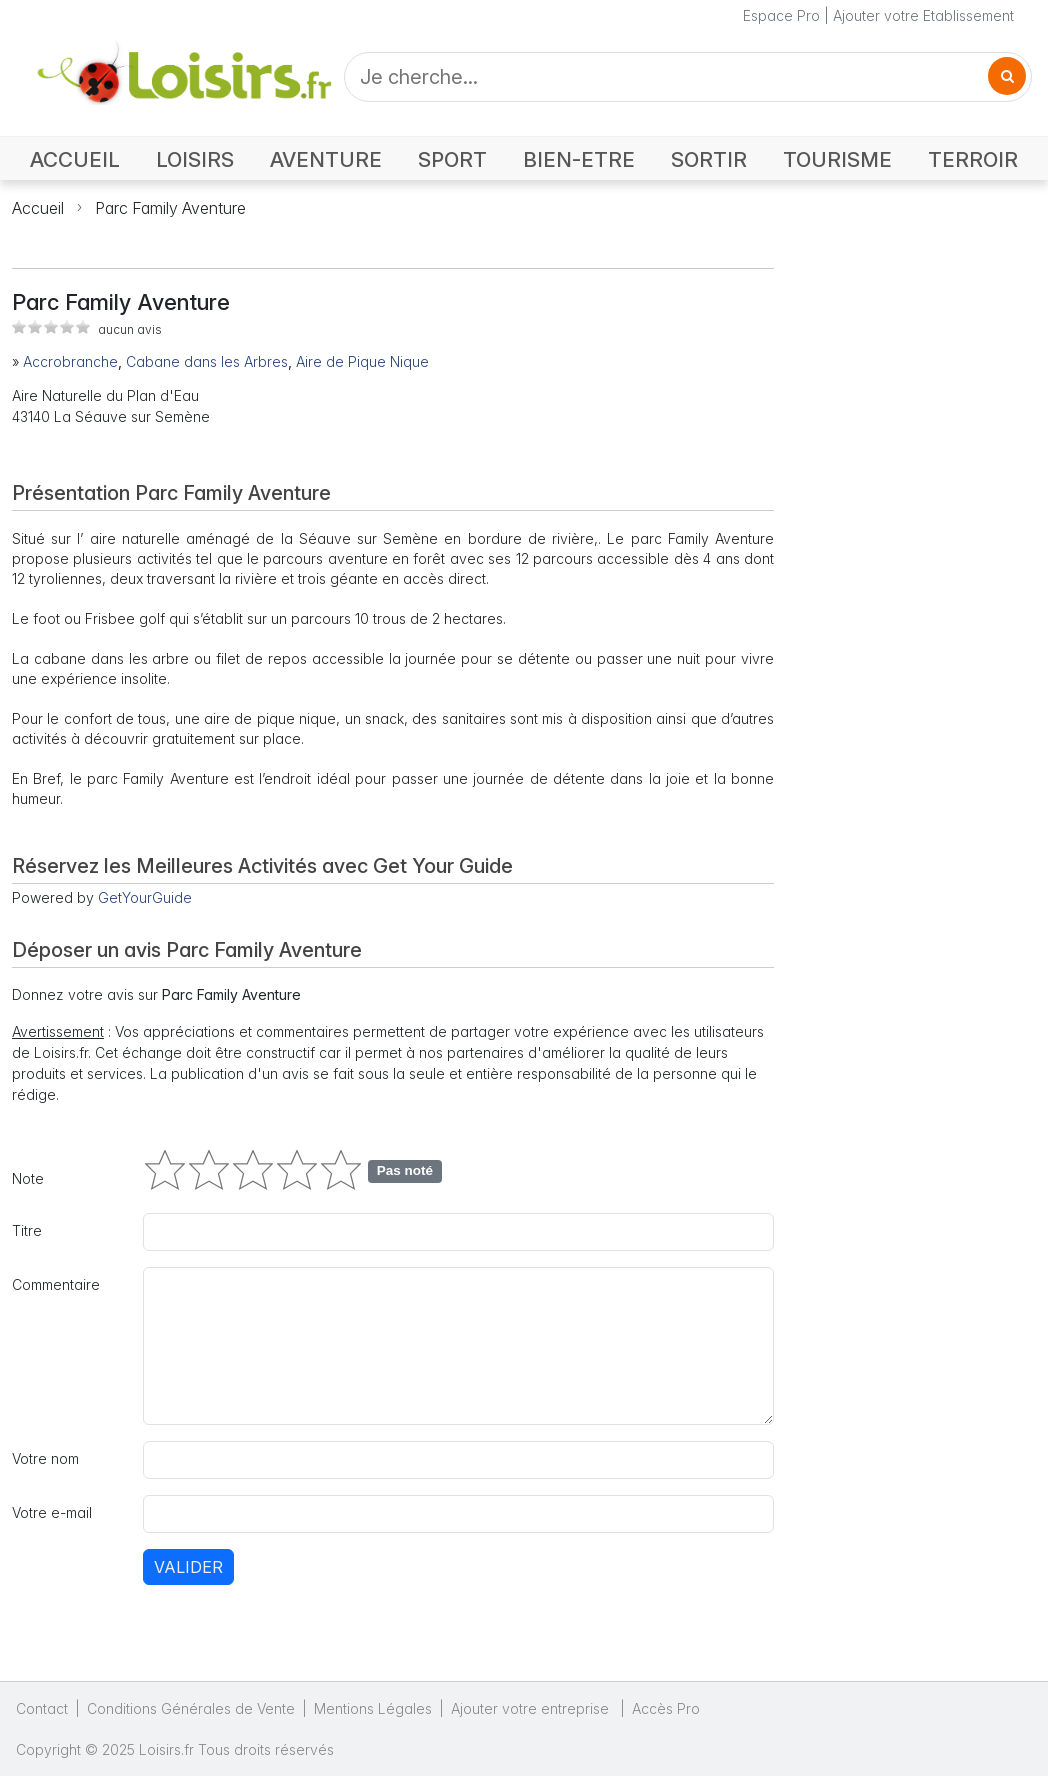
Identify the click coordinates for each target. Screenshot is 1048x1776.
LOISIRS (195, 159)
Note (28, 1178)
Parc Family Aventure (170, 208)
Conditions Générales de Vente (191, 1708)
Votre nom (45, 1458)
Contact (42, 1708)
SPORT (452, 159)
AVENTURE (326, 159)
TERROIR (973, 159)
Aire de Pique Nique (362, 361)
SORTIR (709, 159)
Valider (188, 1567)
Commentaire (56, 1284)
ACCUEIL (75, 159)
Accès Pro (666, 1708)
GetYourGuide (145, 897)
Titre (27, 1230)
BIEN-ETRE (579, 159)
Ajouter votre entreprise (532, 1708)
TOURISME (837, 159)
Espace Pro (781, 15)
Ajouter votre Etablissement (923, 15)
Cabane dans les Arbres (207, 361)
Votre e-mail (52, 1512)
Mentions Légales (373, 1708)
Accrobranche (70, 361)
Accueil (38, 208)
